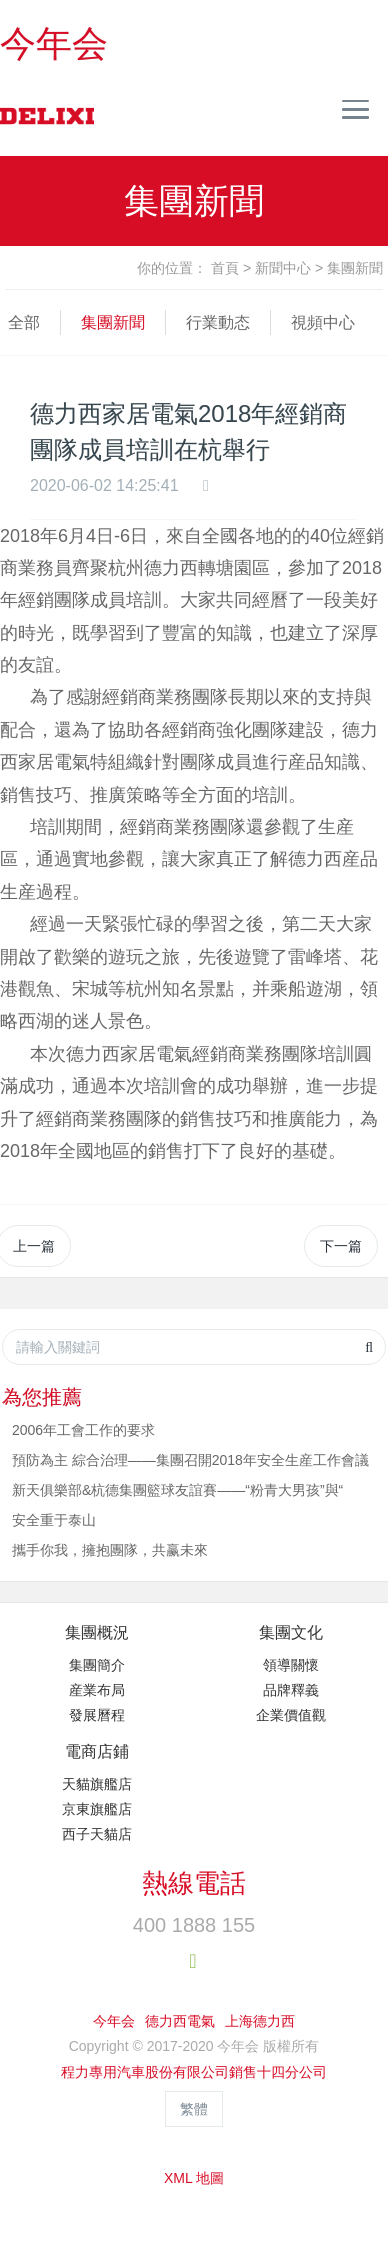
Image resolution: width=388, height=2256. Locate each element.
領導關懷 (291, 1665)
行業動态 (218, 322)
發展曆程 (97, 1715)
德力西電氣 (180, 2021)
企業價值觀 (291, 1715)
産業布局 (97, 1690)
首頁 (225, 268)
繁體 (194, 2109)
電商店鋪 (97, 1751)
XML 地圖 (194, 2178)
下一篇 (341, 1246)
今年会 (54, 43)
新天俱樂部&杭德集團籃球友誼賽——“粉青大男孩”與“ (177, 1490)
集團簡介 (97, 1665)
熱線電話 (194, 1883)
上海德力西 (260, 2021)
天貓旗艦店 (97, 1784)
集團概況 (97, 1632)
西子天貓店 (97, 1834)
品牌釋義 (291, 1690)
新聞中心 (283, 268)
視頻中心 (323, 322)
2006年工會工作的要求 (83, 1430)
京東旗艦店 (97, 1809)
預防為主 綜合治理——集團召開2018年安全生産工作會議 (190, 1460)
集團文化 (291, 1632)
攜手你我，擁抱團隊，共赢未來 (110, 1550)
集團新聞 (355, 268)
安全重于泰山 (54, 1520)
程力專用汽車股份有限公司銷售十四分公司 (194, 2072)
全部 (24, 322)
